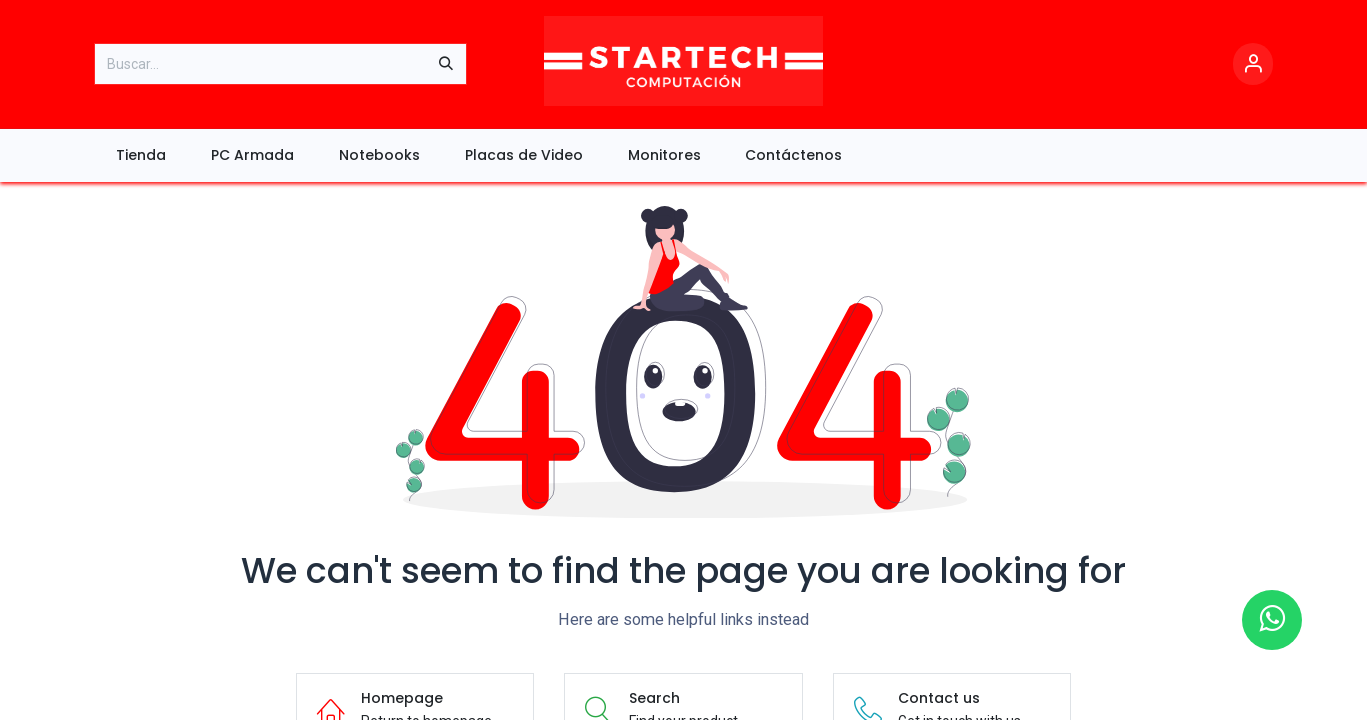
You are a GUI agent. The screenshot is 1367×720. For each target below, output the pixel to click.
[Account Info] (1253, 64)
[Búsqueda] (446, 64)
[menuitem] (141, 155)
